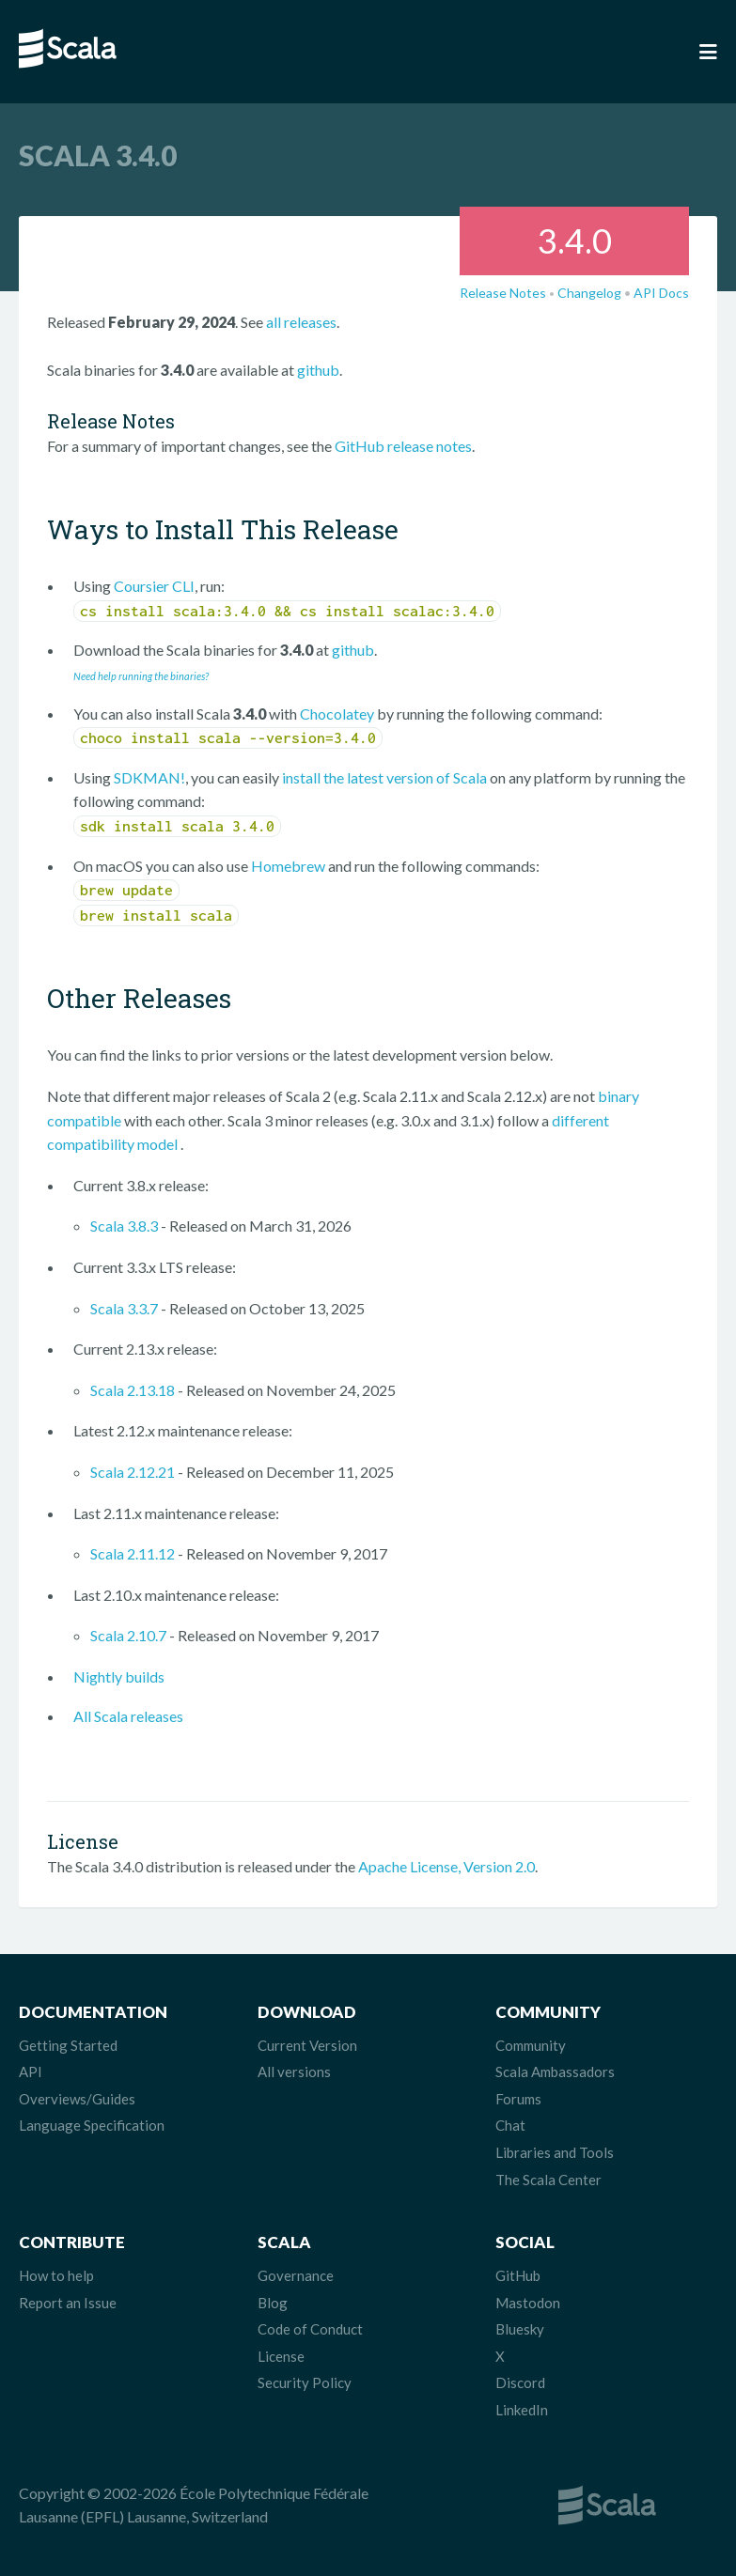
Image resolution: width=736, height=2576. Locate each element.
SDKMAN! (149, 777)
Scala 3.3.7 (124, 1308)
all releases (301, 322)
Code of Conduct (310, 2328)
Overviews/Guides (77, 2098)
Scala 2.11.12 (132, 1553)
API (30, 2071)
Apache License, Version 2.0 (446, 1866)
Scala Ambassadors (555, 2071)
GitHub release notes (403, 446)
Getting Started (68, 2045)
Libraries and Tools (554, 2152)
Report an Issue (68, 2302)
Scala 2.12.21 (132, 1472)
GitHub (517, 2275)
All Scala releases (128, 1716)
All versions (294, 2071)
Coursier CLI (154, 586)
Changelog (589, 293)
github (318, 370)
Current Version (307, 2045)
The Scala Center (548, 2179)
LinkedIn (521, 2409)
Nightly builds (118, 1676)
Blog (273, 2302)
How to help (56, 2275)
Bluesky (519, 2328)
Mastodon (527, 2302)
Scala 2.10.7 (128, 1635)
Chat (510, 2125)
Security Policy (305, 2382)
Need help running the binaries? (141, 676)
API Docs (661, 293)
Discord (520, 2382)
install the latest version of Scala (384, 777)
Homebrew (288, 866)
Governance (296, 2275)
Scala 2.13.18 (132, 1390)
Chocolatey (337, 713)
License (281, 2356)
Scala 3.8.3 (124, 1225)
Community (530, 2045)
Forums (518, 2098)
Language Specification (91, 2125)
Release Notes (503, 293)
